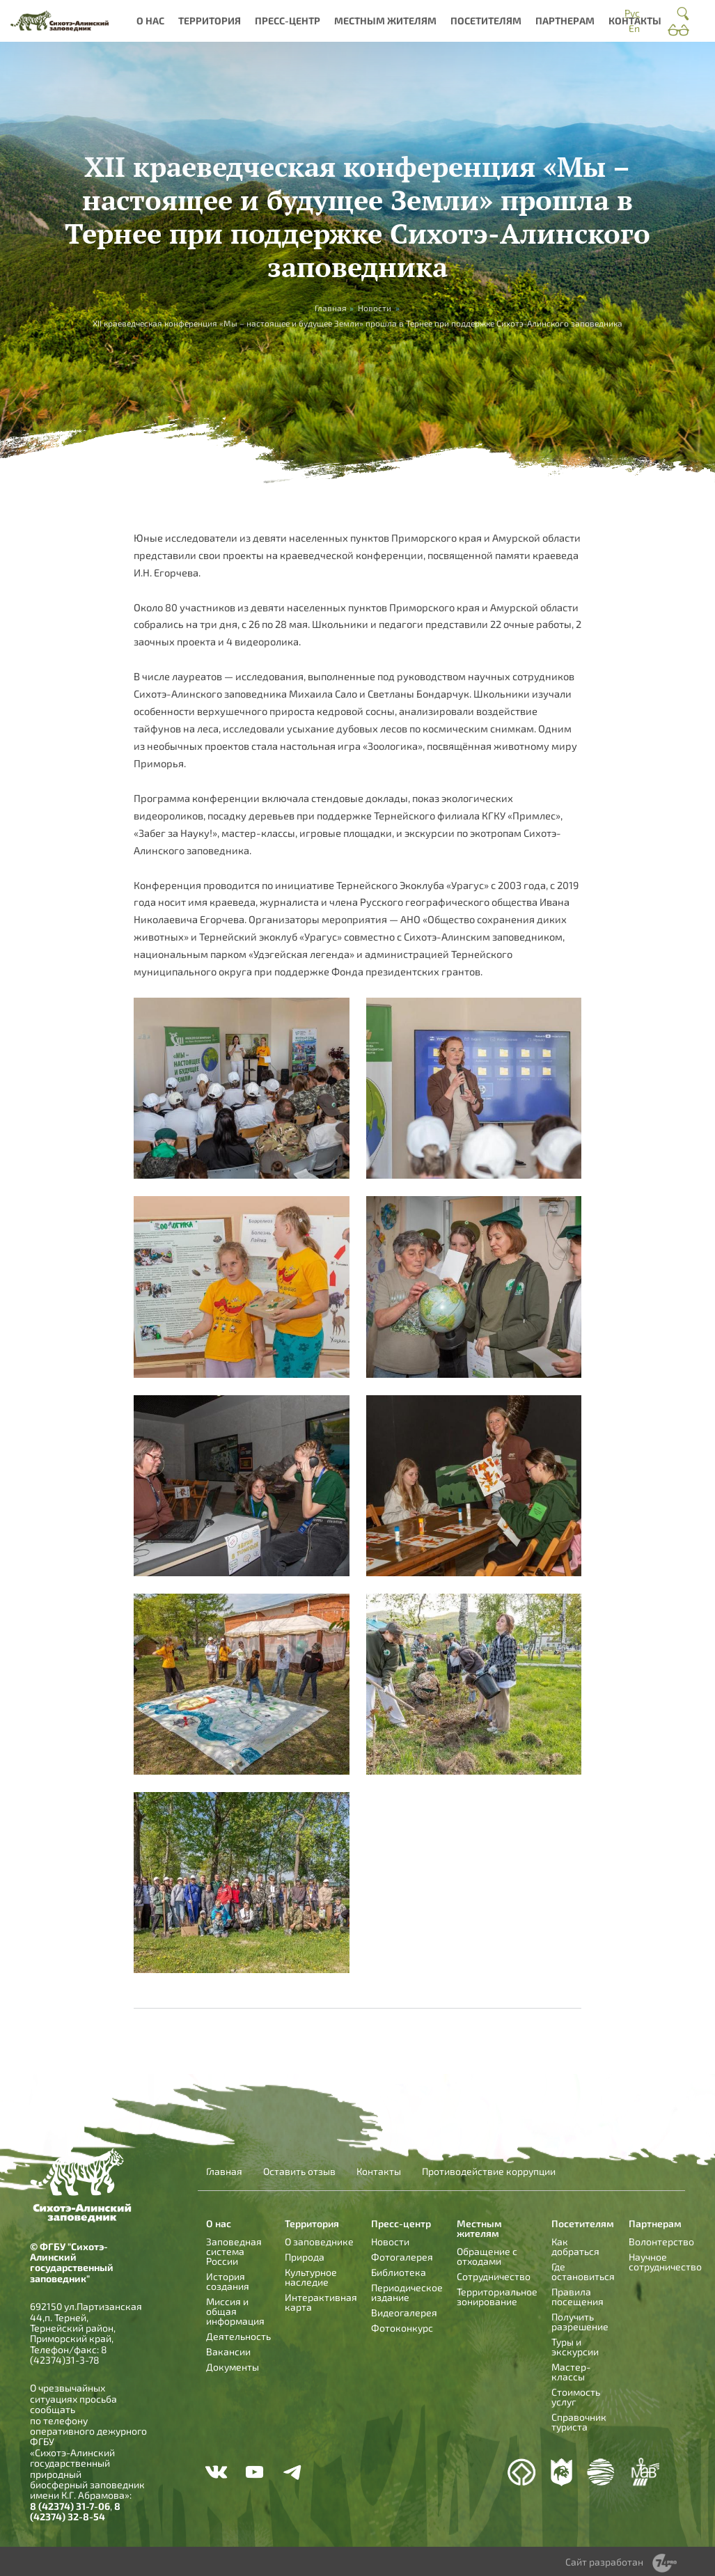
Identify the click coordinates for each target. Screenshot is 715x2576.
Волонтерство (661, 2241)
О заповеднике (319, 2241)
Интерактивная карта (321, 2302)
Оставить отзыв (299, 2171)
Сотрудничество (494, 2276)
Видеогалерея (404, 2312)
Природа (304, 2257)
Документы (232, 2367)
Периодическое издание (407, 2292)
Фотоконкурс (402, 2328)
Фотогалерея (402, 2257)
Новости (374, 308)
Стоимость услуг (575, 2397)
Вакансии (228, 2351)
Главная (224, 2171)
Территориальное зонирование (497, 2296)
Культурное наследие (311, 2277)
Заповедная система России (234, 2251)
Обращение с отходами (487, 2256)
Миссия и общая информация (235, 2311)
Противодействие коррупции (489, 2171)
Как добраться (575, 2246)
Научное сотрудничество (665, 2261)
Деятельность (238, 2336)
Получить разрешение (579, 2321)
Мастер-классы (570, 2371)
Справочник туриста (578, 2422)
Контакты (634, 20)
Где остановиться (583, 2271)
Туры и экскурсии (575, 2346)
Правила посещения (577, 2296)
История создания (227, 2281)
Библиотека (398, 2272)
